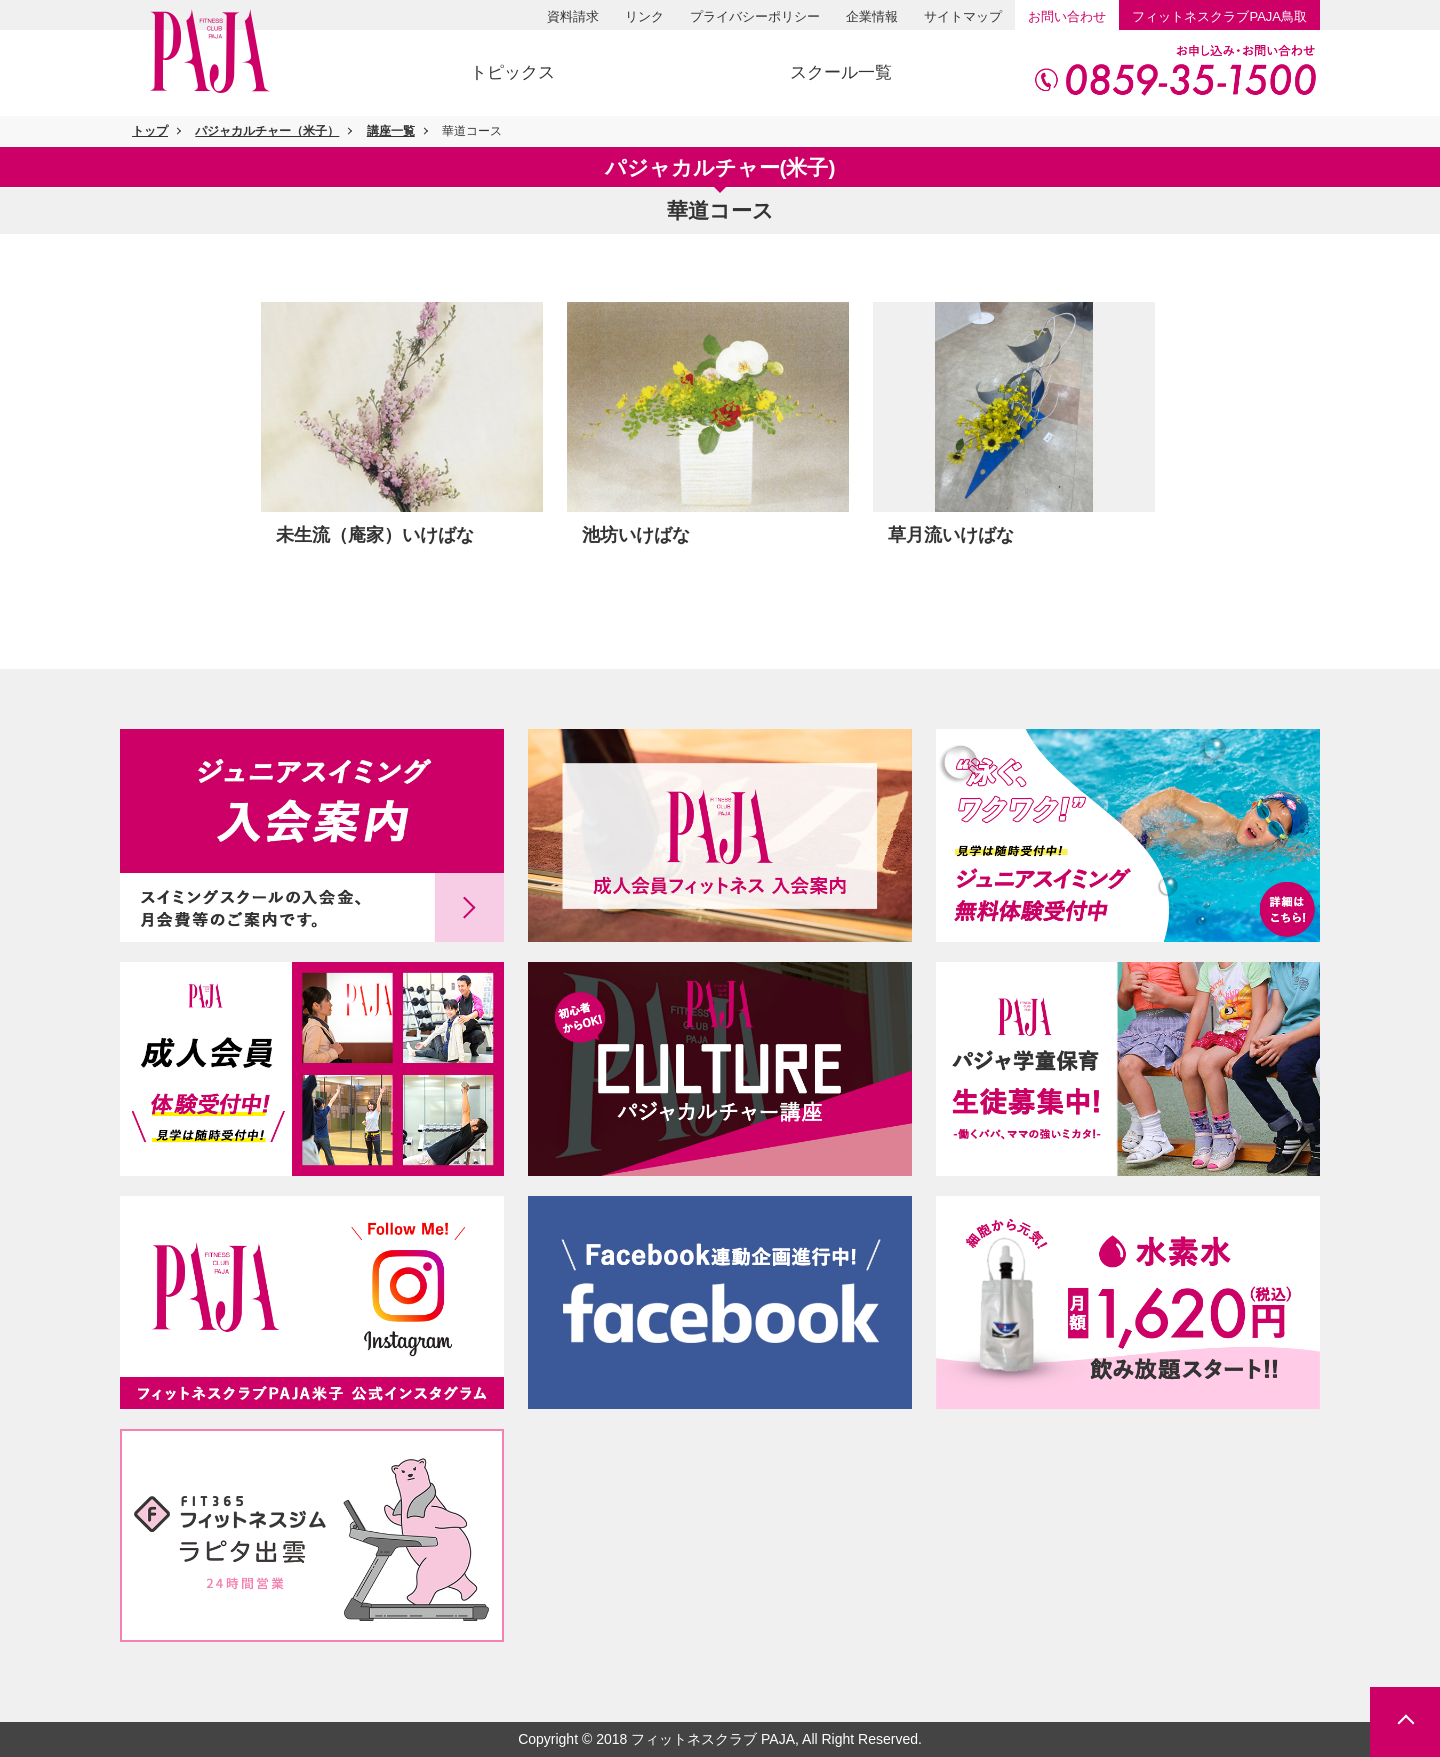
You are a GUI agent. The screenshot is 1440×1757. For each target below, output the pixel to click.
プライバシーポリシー (755, 16)
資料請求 (573, 16)
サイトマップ (963, 16)
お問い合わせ (1067, 16)
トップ (150, 131)
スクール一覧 (841, 72)
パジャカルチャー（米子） (267, 131)
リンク (644, 16)
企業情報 (872, 16)
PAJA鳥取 (1219, 16)
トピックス (512, 72)
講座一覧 (391, 131)
